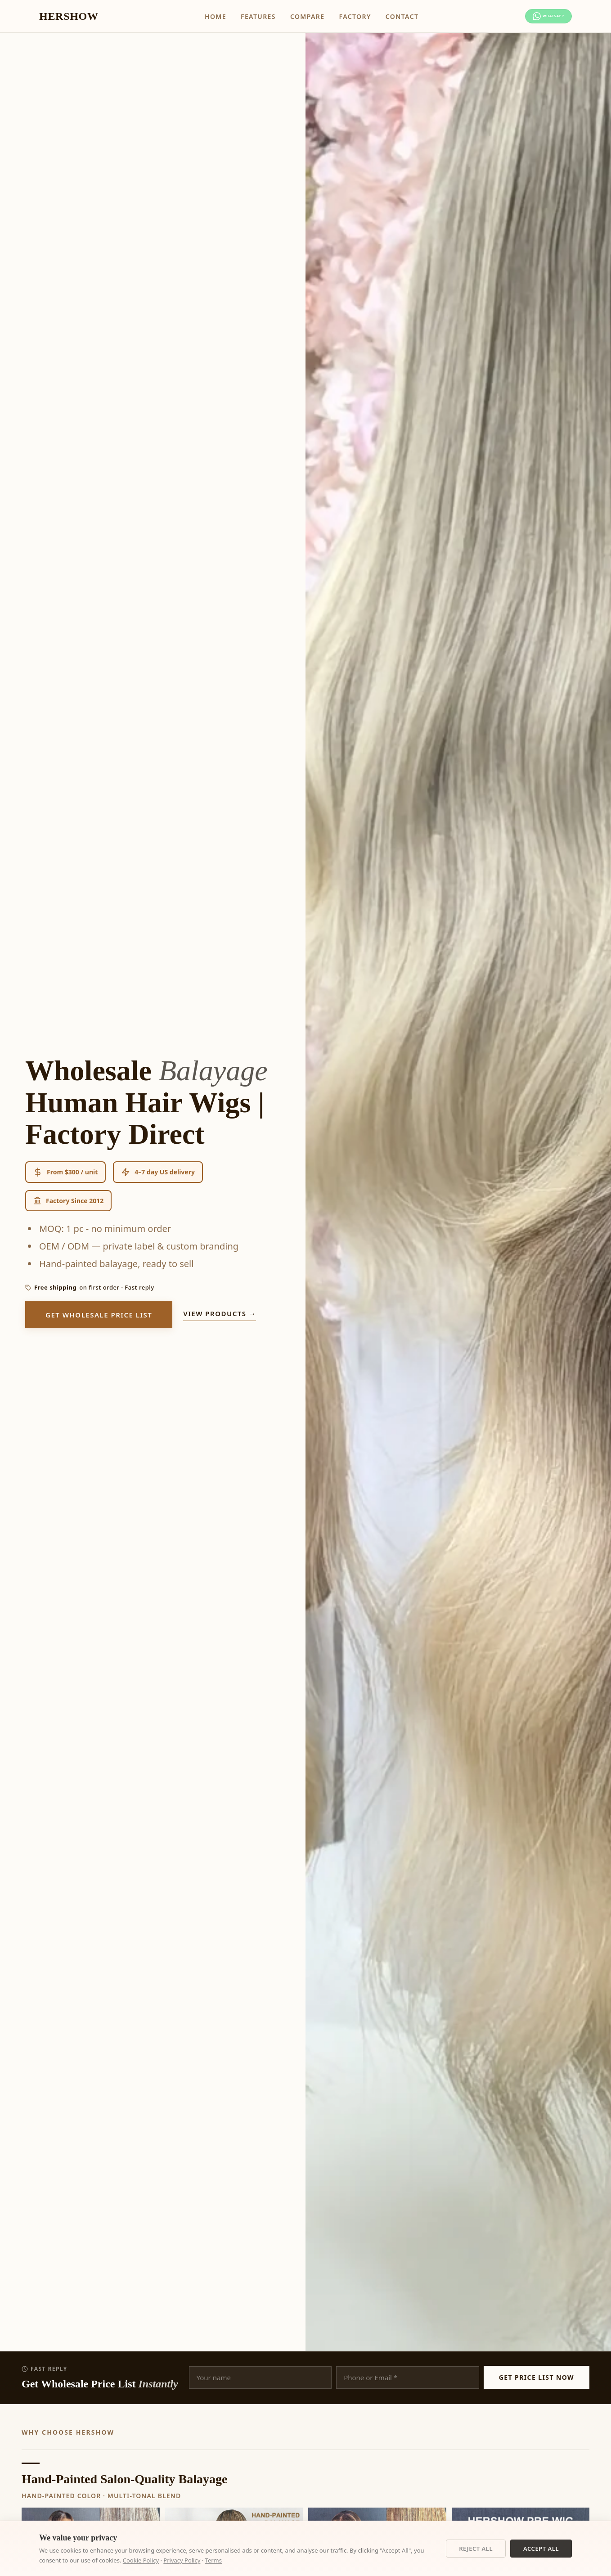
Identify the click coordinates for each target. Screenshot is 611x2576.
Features (243, 16)
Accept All (541, 2548)
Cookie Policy (141, 2560)
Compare (293, 16)
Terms (213, 2560)
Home (201, 16)
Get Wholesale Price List (98, 1314)
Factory (340, 16)
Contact (387, 16)
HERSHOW (69, 16)
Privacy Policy (181, 2560)
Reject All (476, 2548)
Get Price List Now (536, 2377)
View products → (219, 1313)
